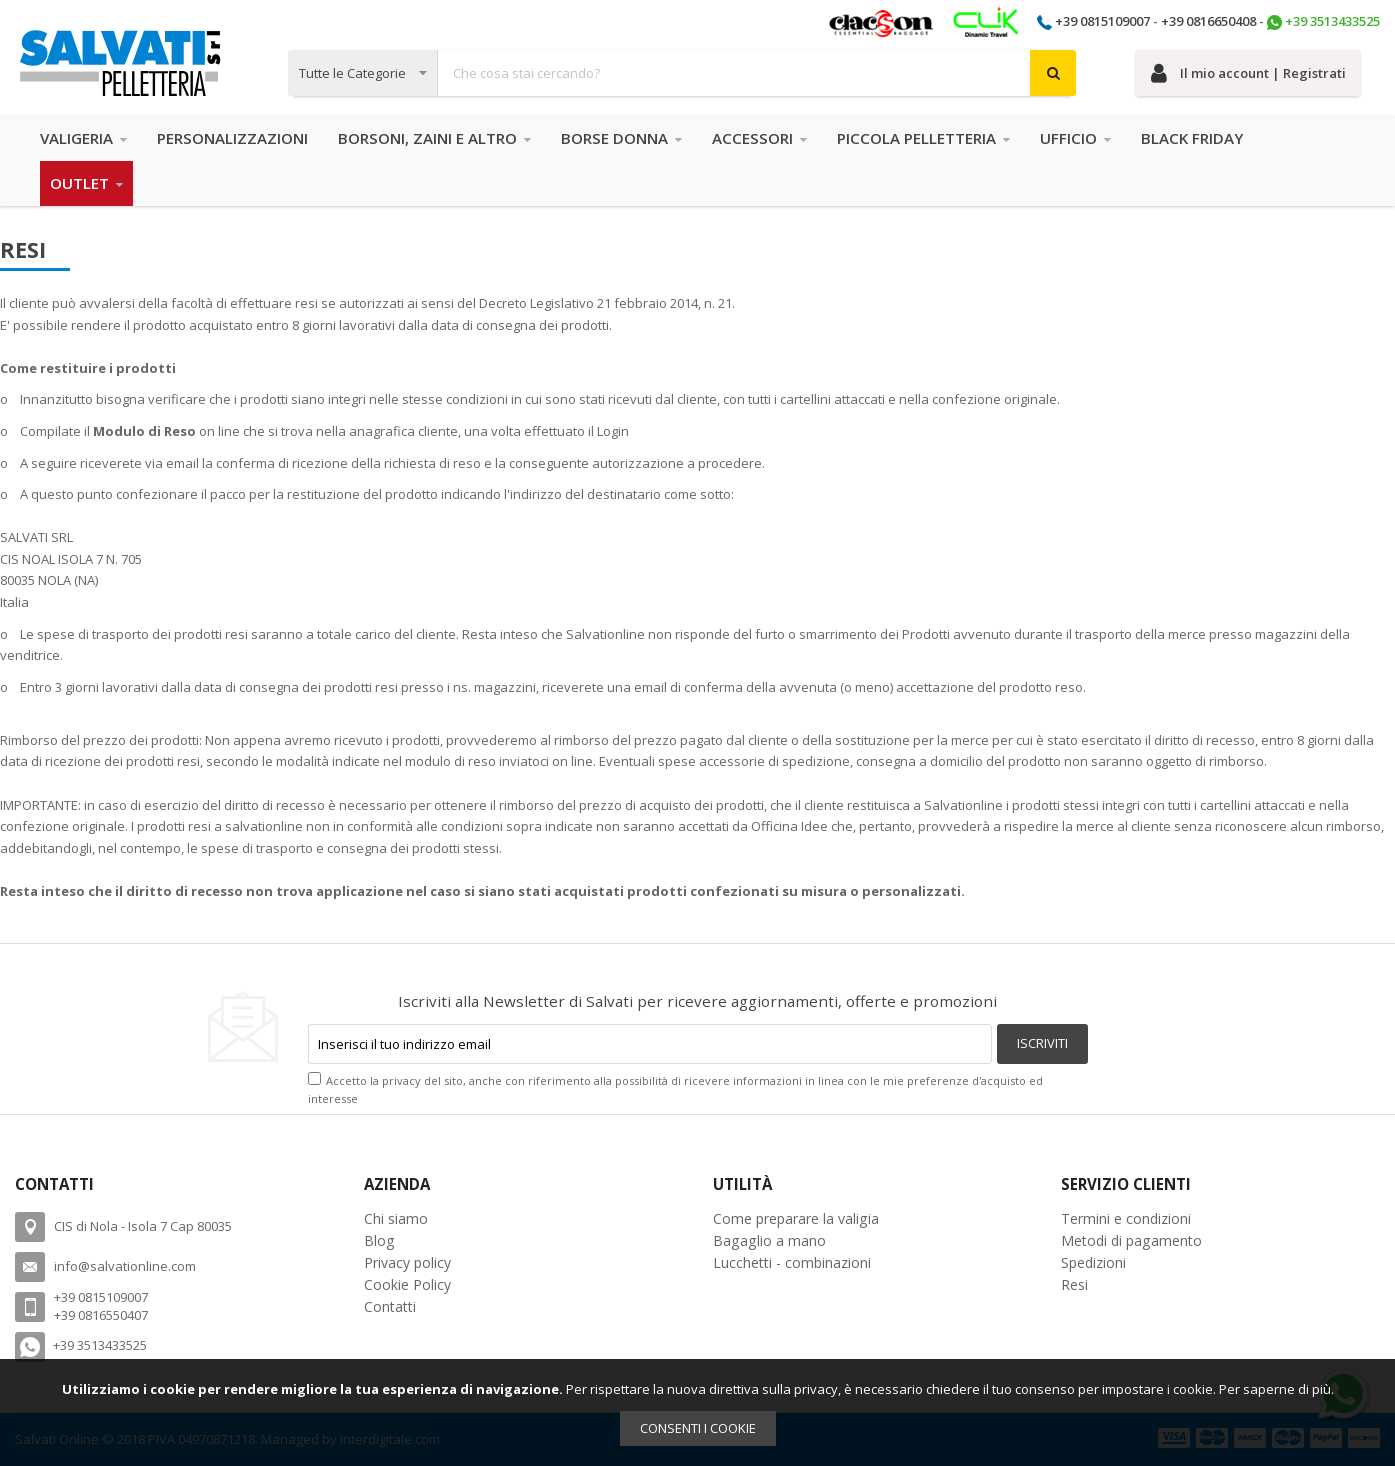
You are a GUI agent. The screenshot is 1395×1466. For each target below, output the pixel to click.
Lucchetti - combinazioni (792, 1262)
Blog (379, 1240)
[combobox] (682, 73)
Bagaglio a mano (769, 1240)
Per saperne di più (1275, 1389)
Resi (1074, 1284)
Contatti (390, 1306)
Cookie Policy (407, 1284)
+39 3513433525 (1332, 21)
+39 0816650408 (1208, 21)
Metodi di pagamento (1131, 1240)
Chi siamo (396, 1218)
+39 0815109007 (1102, 21)
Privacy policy (407, 1262)
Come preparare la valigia (796, 1218)
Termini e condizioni (1126, 1218)
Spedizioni (1093, 1262)
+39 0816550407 (101, 1315)
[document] (697, 1412)
